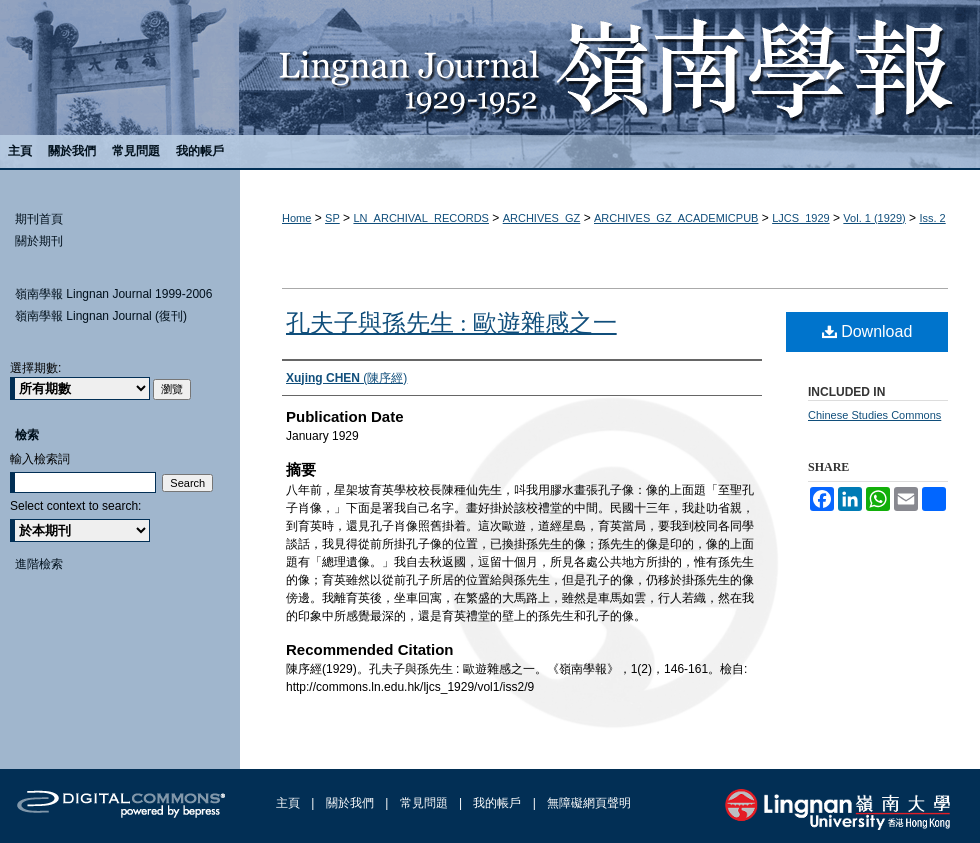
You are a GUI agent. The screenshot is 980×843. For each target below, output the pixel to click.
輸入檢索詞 (40, 459)
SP (332, 218)
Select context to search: (75, 506)
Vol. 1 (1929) (874, 218)
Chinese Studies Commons (874, 415)
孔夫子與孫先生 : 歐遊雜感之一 (451, 323)
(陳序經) (346, 378)
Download (867, 331)
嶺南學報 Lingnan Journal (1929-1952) (490, 67)
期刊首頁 (39, 219)
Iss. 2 (932, 218)
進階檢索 (39, 564)
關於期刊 (39, 241)
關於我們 (351, 803)
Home (296, 218)
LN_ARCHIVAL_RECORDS (421, 218)
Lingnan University (837, 809)
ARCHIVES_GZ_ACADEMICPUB (676, 218)
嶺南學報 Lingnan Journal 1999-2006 (113, 294)
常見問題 (425, 803)
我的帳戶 (498, 803)
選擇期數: (35, 368)
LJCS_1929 (801, 218)
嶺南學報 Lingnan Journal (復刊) (101, 316)
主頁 (289, 803)
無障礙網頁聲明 (589, 803)
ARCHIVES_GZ (542, 218)
